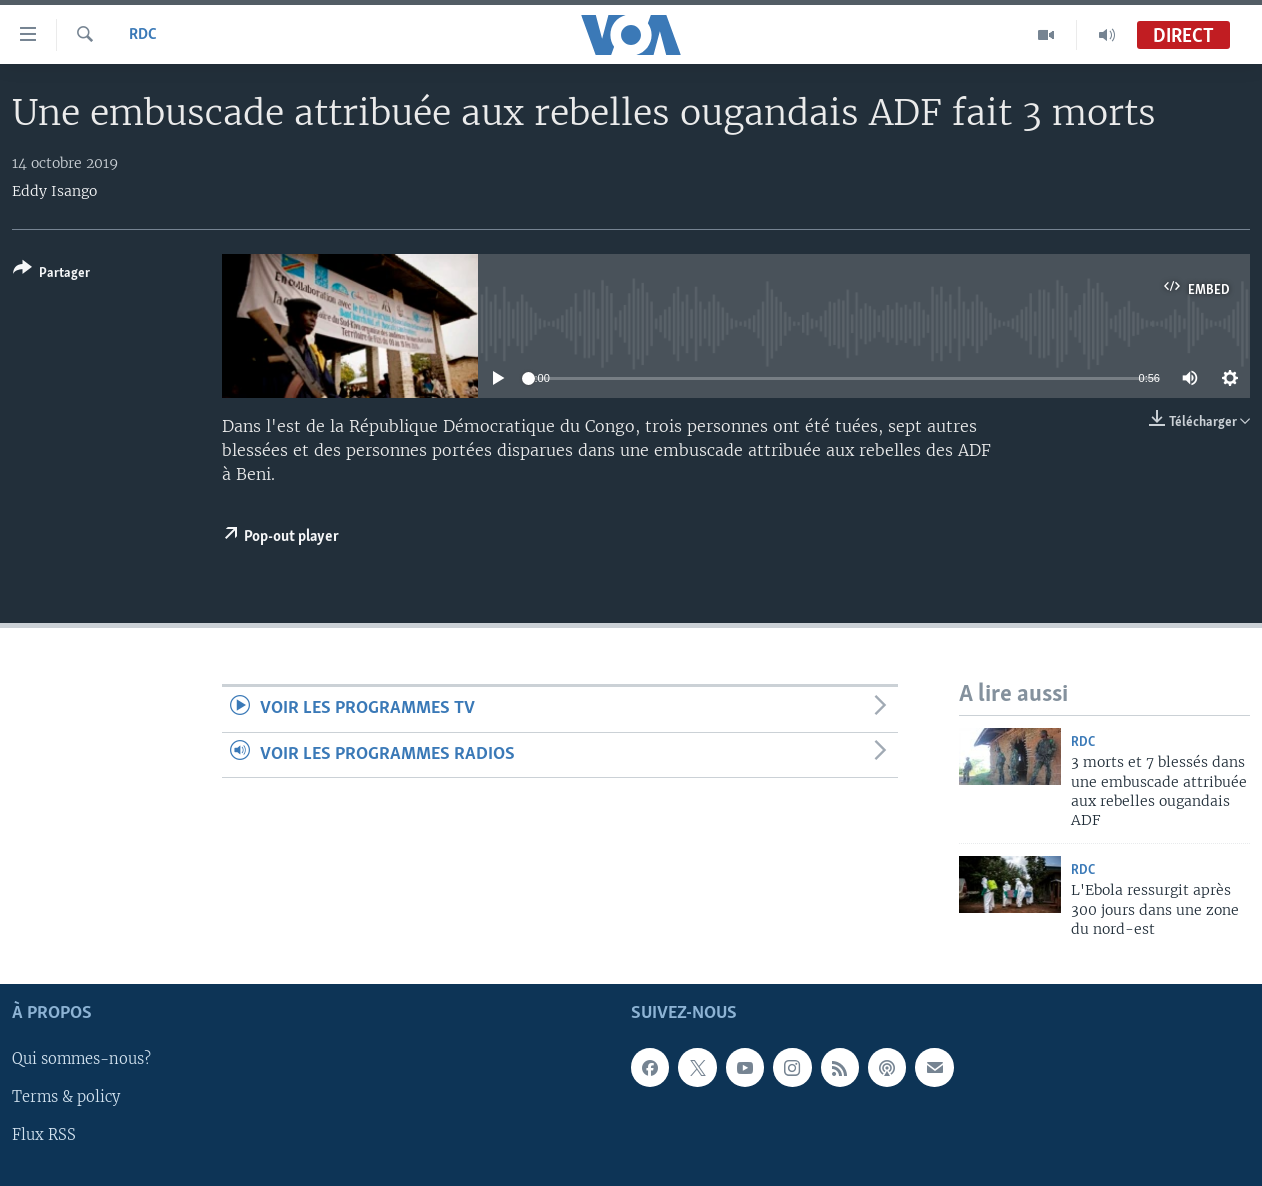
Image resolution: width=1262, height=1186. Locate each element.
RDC (143, 35)
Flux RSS (44, 1135)
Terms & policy (66, 1097)
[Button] (51, 274)
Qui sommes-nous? (81, 1059)
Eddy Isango (54, 191)
